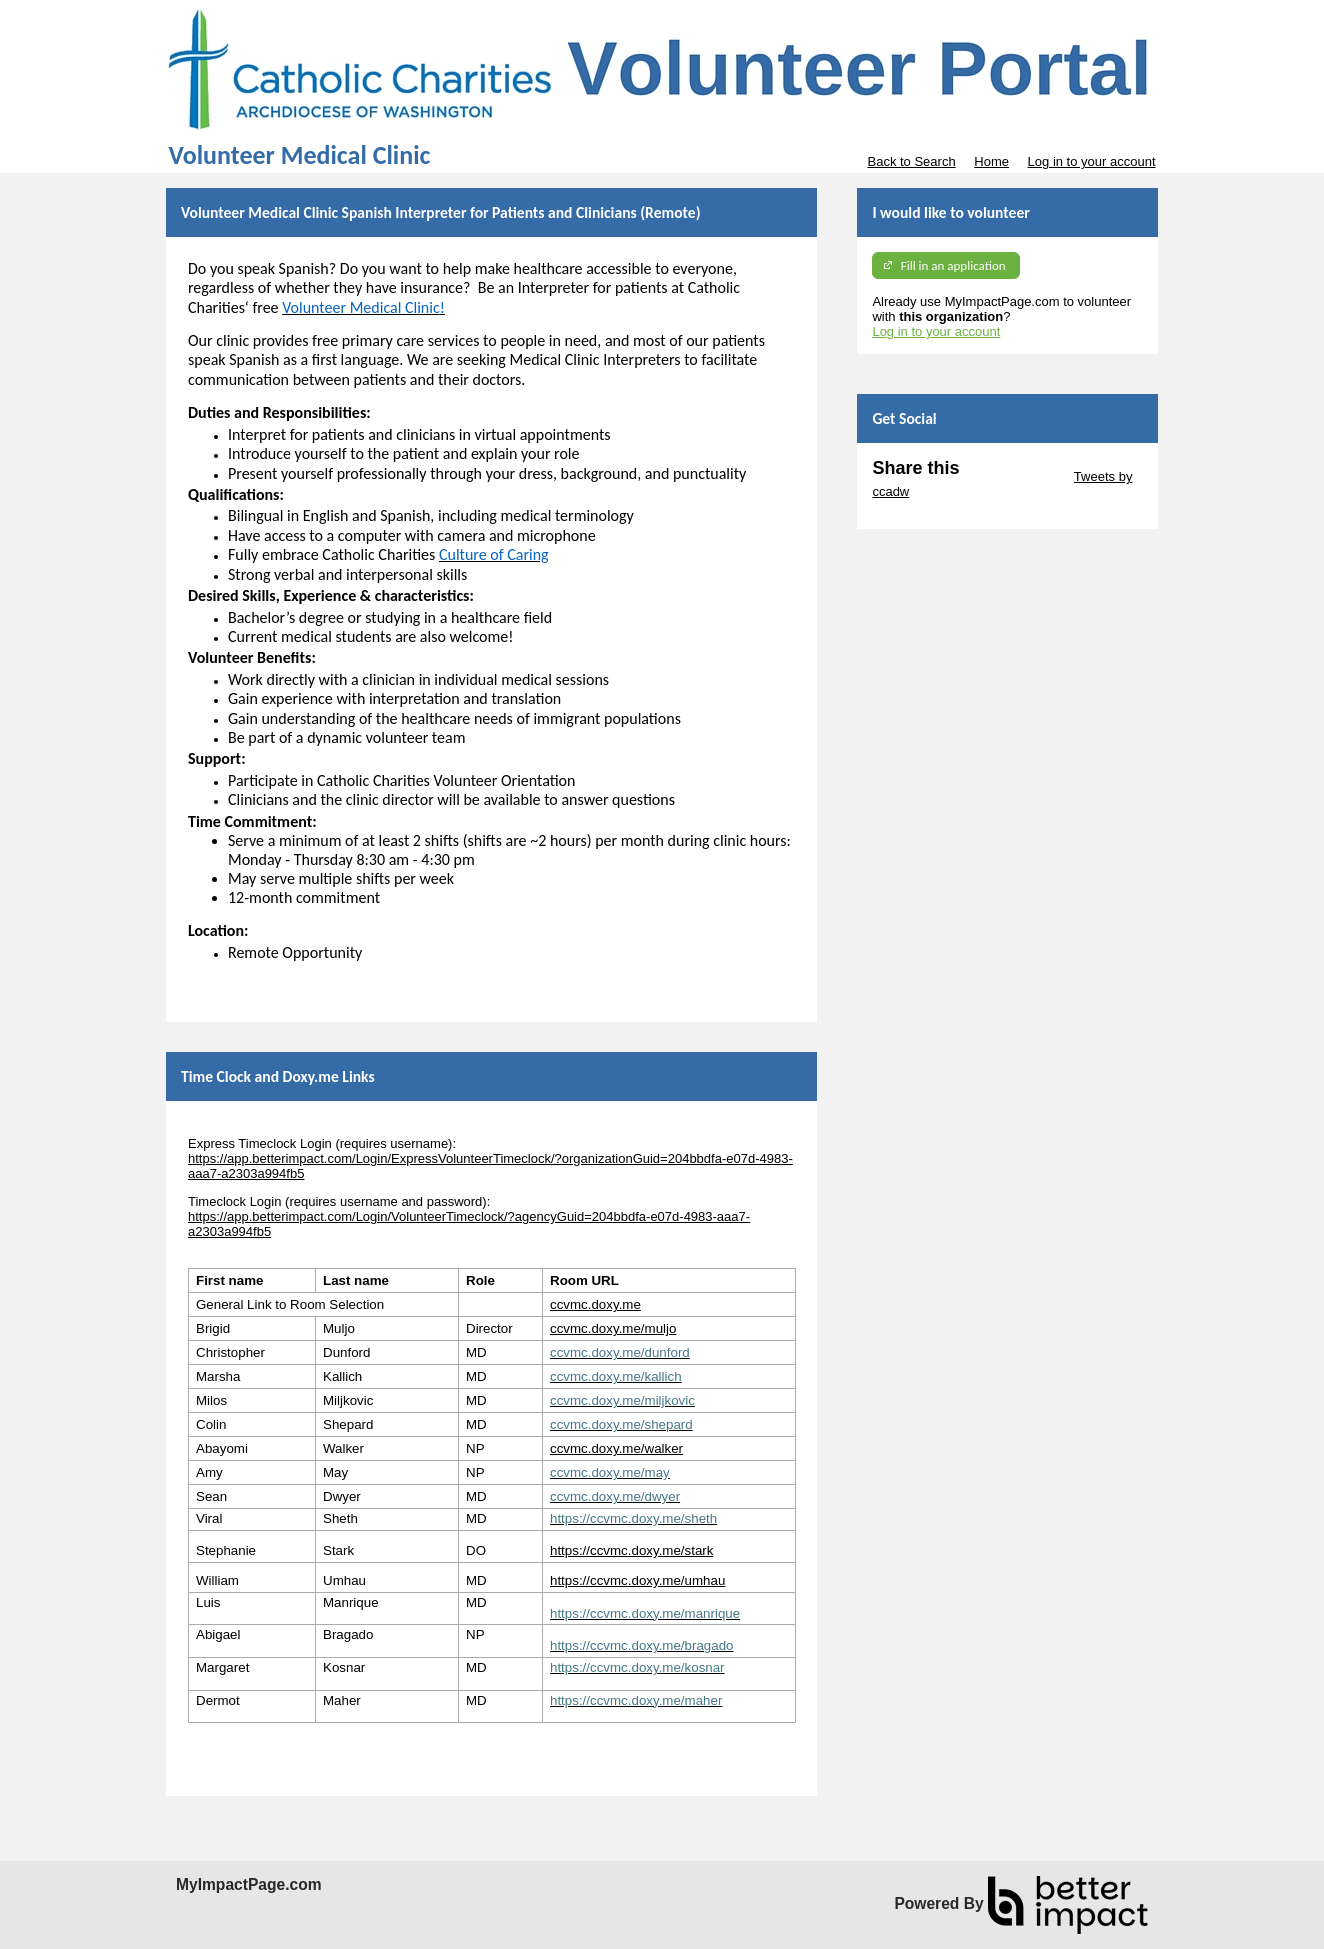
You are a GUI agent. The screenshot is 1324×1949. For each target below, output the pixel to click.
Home (991, 161)
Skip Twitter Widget (1014, 476)
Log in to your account (1092, 161)
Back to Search (911, 161)
